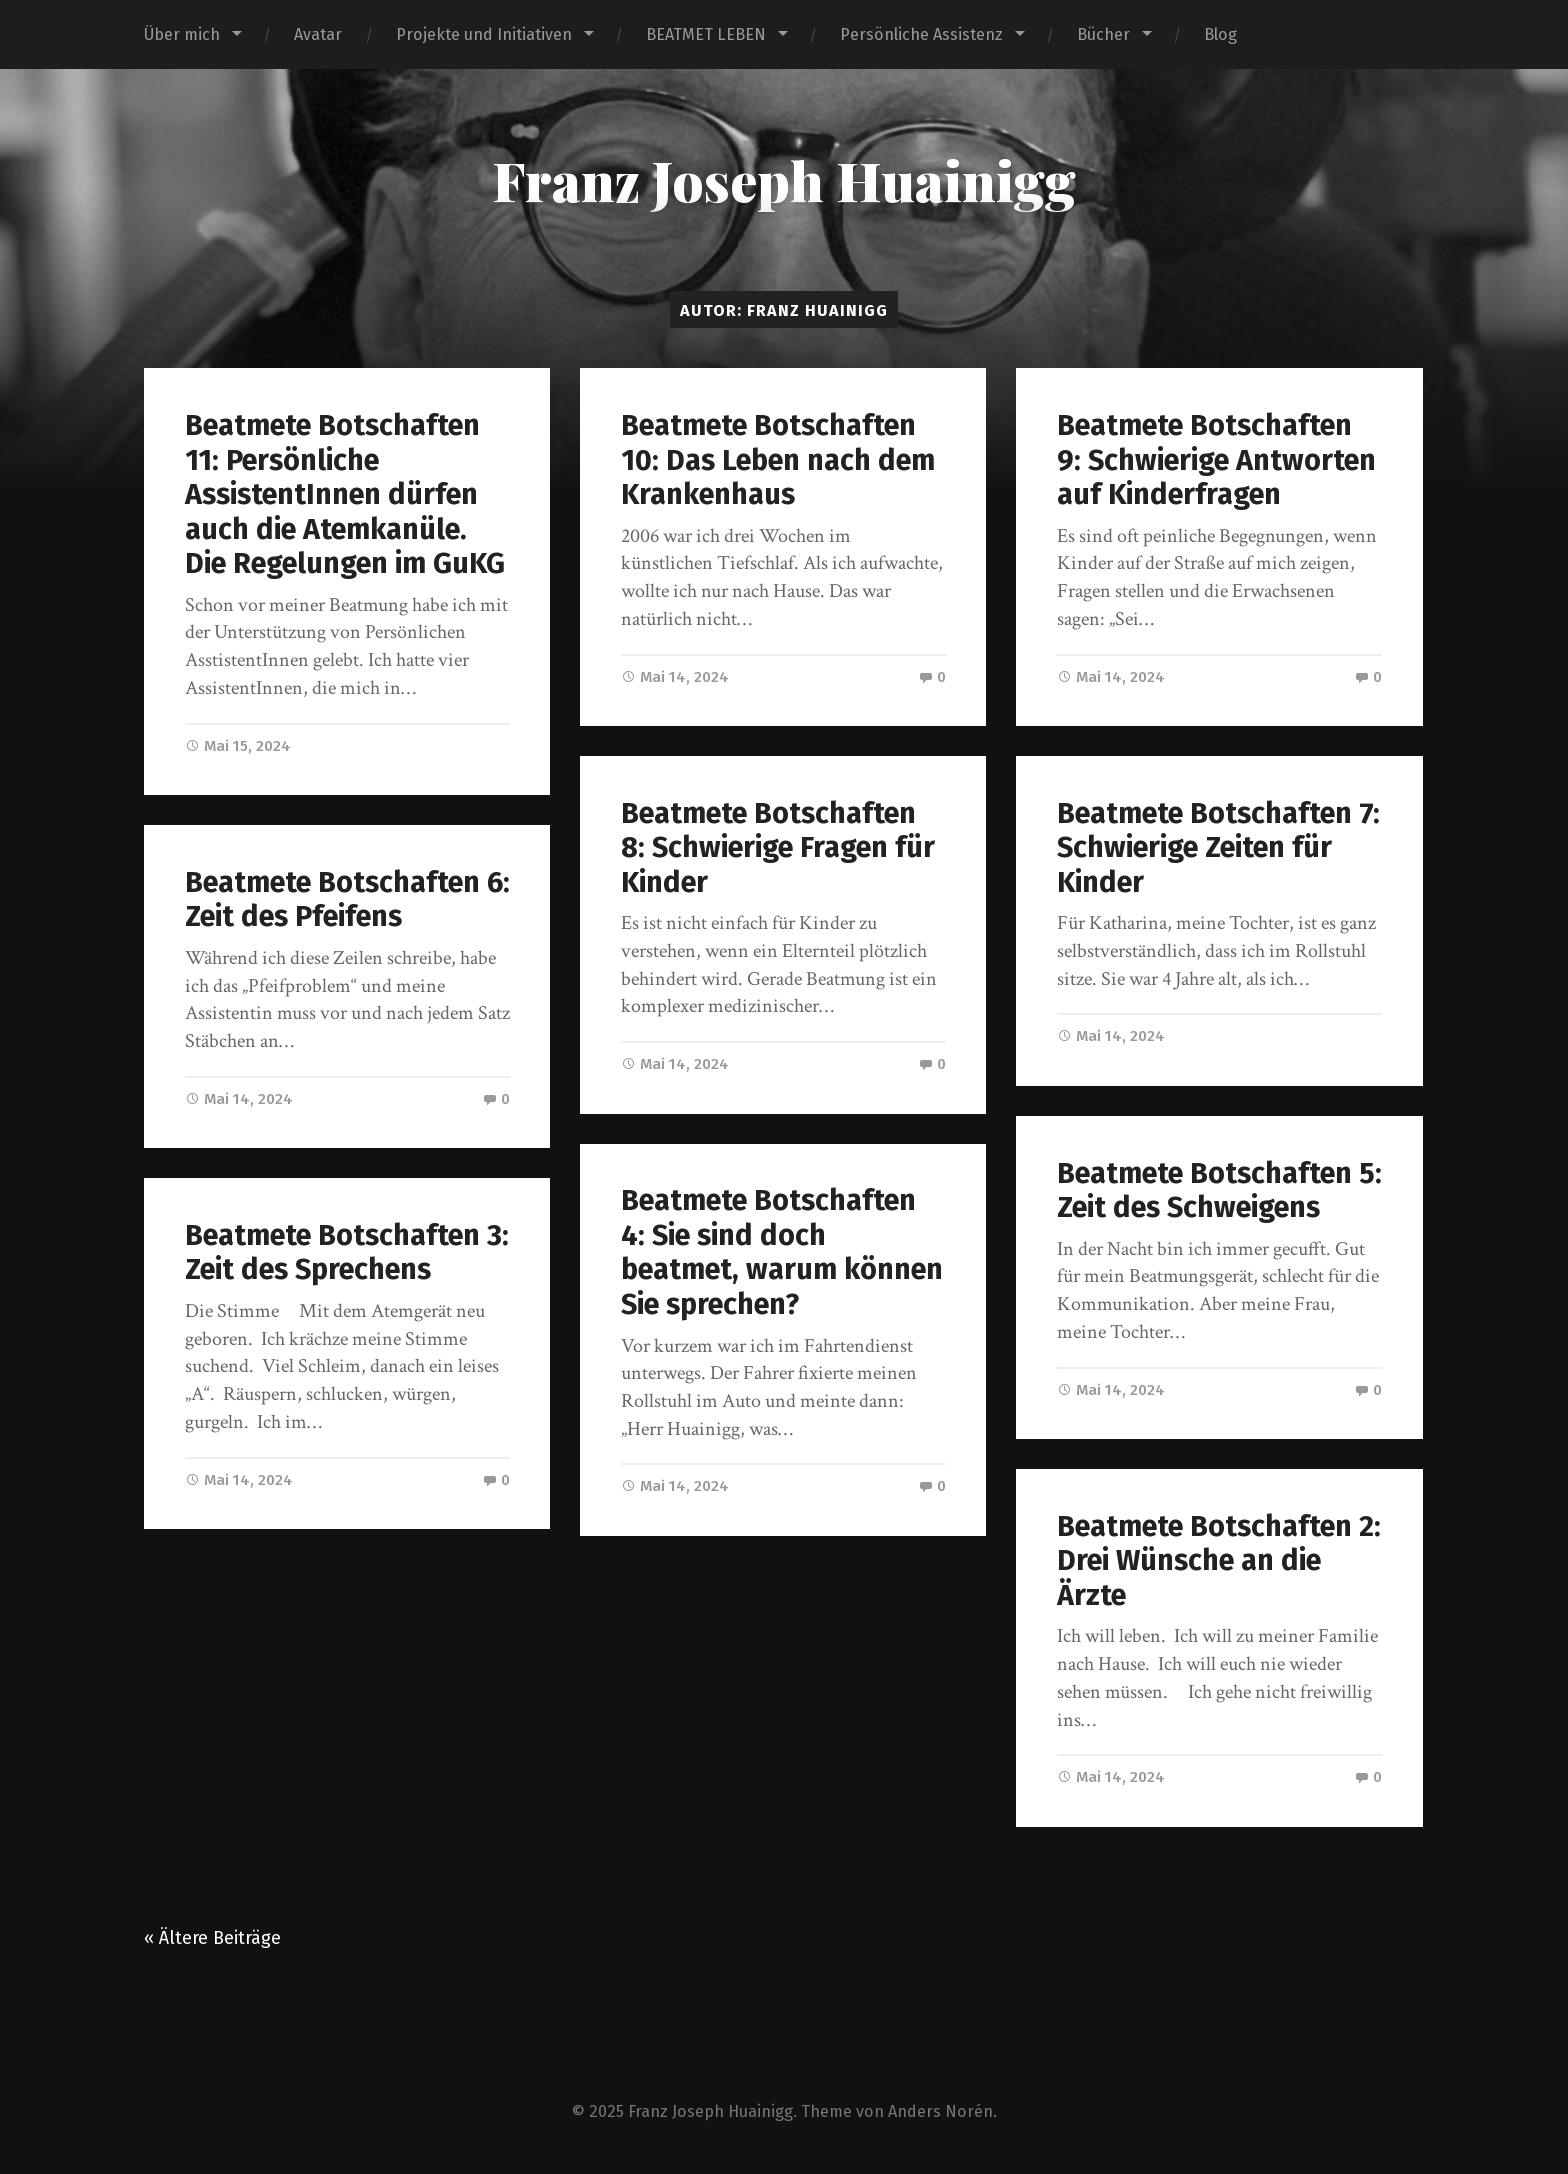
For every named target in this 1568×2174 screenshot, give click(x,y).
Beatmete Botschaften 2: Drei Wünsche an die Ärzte (1219, 1561)
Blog (1220, 34)
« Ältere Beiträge (212, 1938)
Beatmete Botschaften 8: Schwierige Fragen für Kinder (778, 848)
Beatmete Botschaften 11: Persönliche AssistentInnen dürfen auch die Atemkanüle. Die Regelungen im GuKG (345, 494)
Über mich (182, 34)
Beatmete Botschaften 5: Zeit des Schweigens (1219, 1191)
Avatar (318, 34)
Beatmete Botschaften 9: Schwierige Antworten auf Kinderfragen (1216, 460)
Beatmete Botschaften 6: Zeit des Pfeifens (347, 900)
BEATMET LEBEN (706, 34)
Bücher (1103, 34)
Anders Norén (940, 2111)
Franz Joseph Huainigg (784, 180)
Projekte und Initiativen (484, 34)
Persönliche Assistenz (921, 34)
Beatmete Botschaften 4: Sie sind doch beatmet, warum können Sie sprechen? (782, 1252)
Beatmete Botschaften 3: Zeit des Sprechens (347, 1253)
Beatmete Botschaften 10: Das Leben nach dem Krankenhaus (778, 460)
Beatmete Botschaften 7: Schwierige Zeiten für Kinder (1218, 848)
